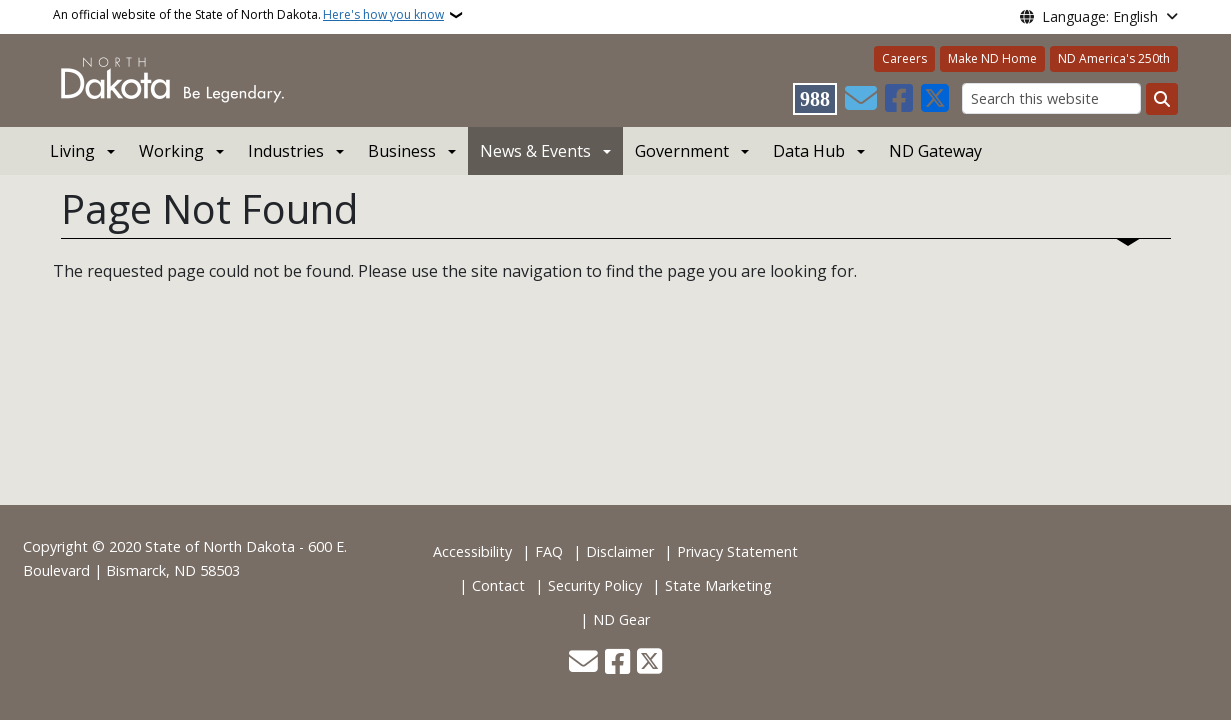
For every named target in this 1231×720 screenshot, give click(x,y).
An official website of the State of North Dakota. (248, 15)
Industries (286, 151)
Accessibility (472, 551)
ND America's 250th (1114, 58)
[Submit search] (1162, 99)
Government (682, 151)
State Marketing (718, 585)
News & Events (535, 151)
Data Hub (809, 151)
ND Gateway (935, 151)
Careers (904, 58)
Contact (498, 585)
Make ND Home (992, 58)
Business (402, 151)
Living (72, 151)
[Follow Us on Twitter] (935, 99)
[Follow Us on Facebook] (899, 99)
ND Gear (621, 619)
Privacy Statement (737, 551)
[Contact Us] (861, 99)
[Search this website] (1051, 98)
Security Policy (595, 585)
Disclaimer (620, 551)
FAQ (549, 551)
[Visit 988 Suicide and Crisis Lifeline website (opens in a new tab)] (815, 99)
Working (171, 151)
